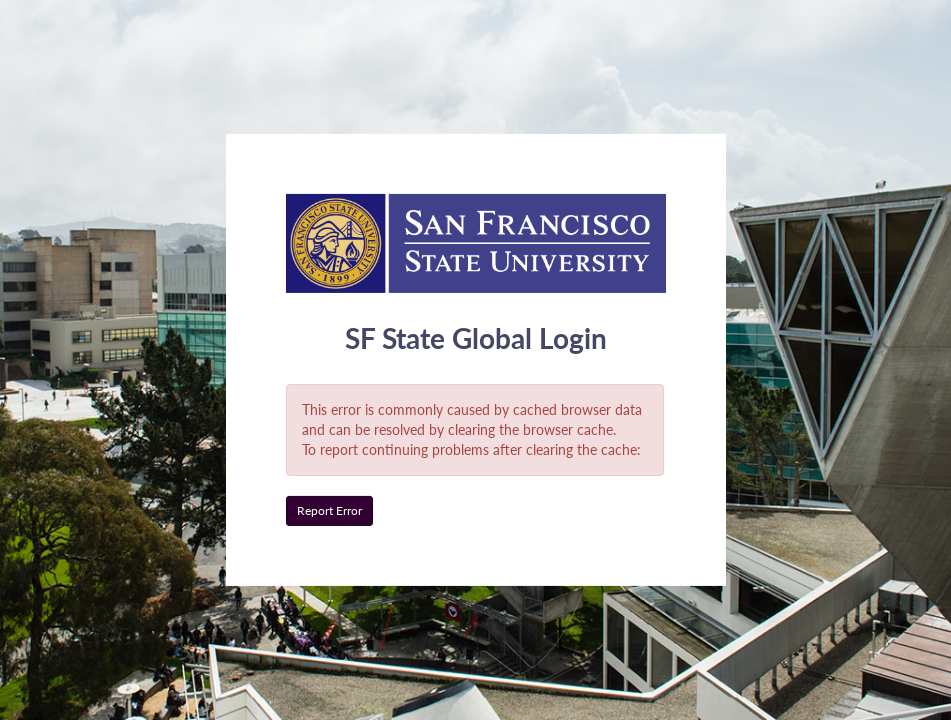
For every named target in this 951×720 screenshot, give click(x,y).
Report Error (329, 510)
